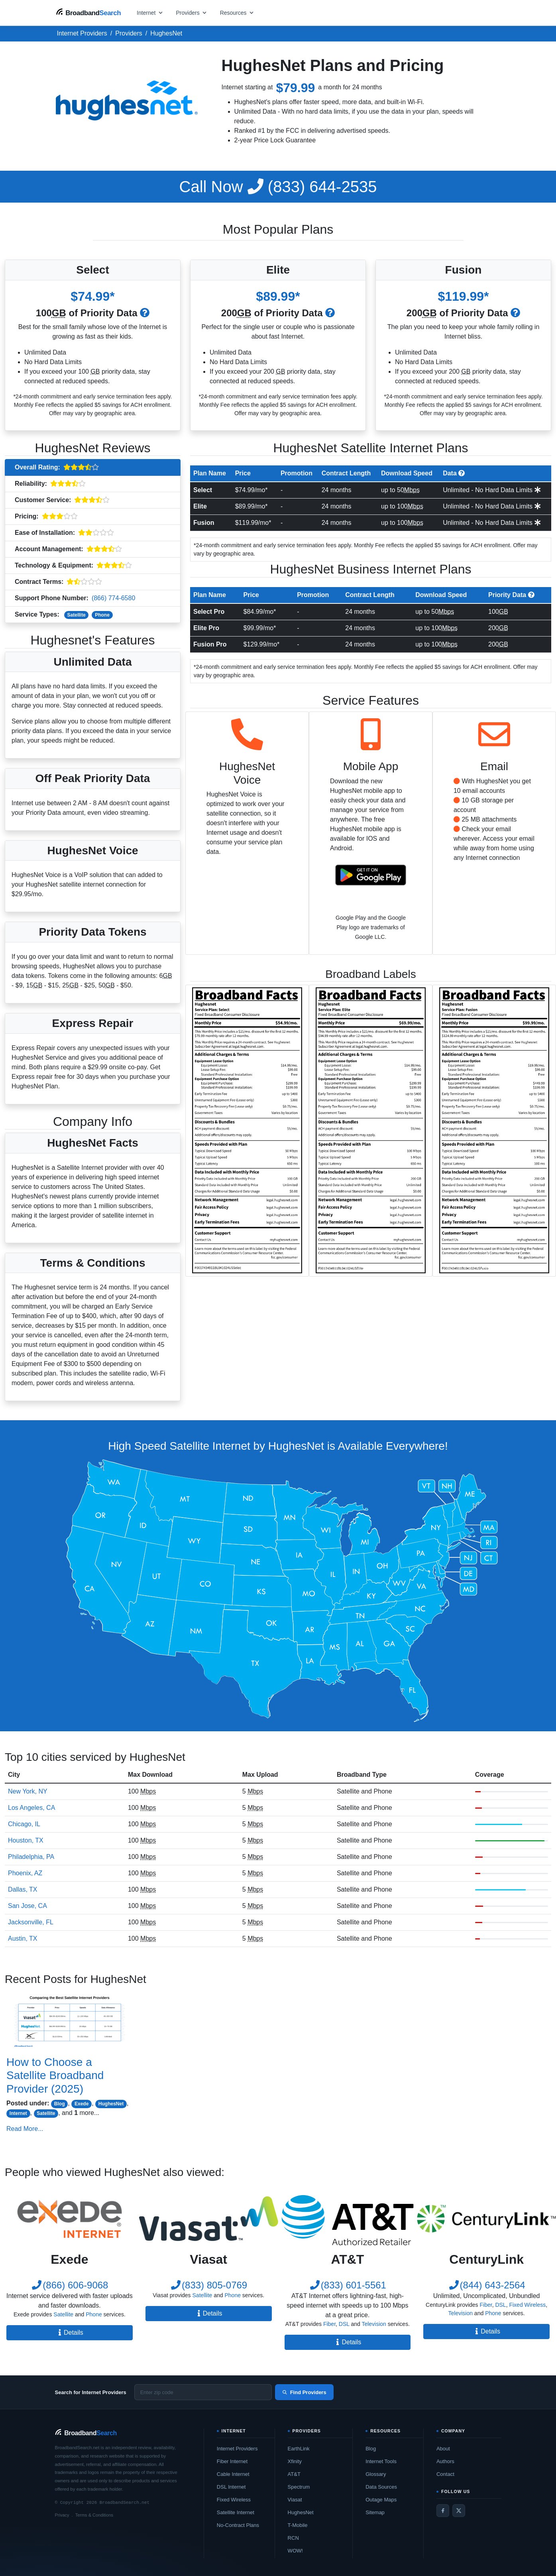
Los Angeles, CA (31, 1807)
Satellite (76, 615)
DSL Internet (231, 2487)
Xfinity (295, 2461)
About (443, 2449)
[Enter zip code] (203, 2392)
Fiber (329, 2324)
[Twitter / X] (458, 2510)
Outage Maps (381, 2500)
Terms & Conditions (94, 2515)
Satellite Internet (235, 2512)
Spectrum (299, 2487)
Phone (102, 615)
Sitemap (375, 2512)
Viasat (295, 2500)
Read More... (24, 2128)
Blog (59, 2104)
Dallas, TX (22, 1889)
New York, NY (27, 1791)
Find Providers (304, 2392)
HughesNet (111, 2104)
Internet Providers (237, 2449)
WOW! (295, 2551)
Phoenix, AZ (25, 1873)
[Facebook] (442, 2510)
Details (69, 2332)
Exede (81, 2104)
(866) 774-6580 (113, 598)
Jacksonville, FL (30, 1922)
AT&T (294, 2474)
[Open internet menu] (149, 12)
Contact (445, 2474)
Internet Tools (381, 2461)
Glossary (375, 2474)
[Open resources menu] (237, 12)
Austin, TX (22, 1938)
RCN (293, 2538)
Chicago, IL (24, 1824)
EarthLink (299, 2449)
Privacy (62, 2515)
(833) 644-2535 (278, 186)
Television (373, 2324)
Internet (18, 2113)
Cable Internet (233, 2474)
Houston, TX (25, 1840)
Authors (445, 2461)
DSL (344, 2324)
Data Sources (381, 2487)
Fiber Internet (232, 2461)
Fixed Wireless (527, 2305)
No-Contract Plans (238, 2525)
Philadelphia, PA (31, 1856)
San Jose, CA (27, 1905)
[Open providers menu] (192, 12)
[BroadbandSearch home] (88, 12)
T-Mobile (298, 2525)
